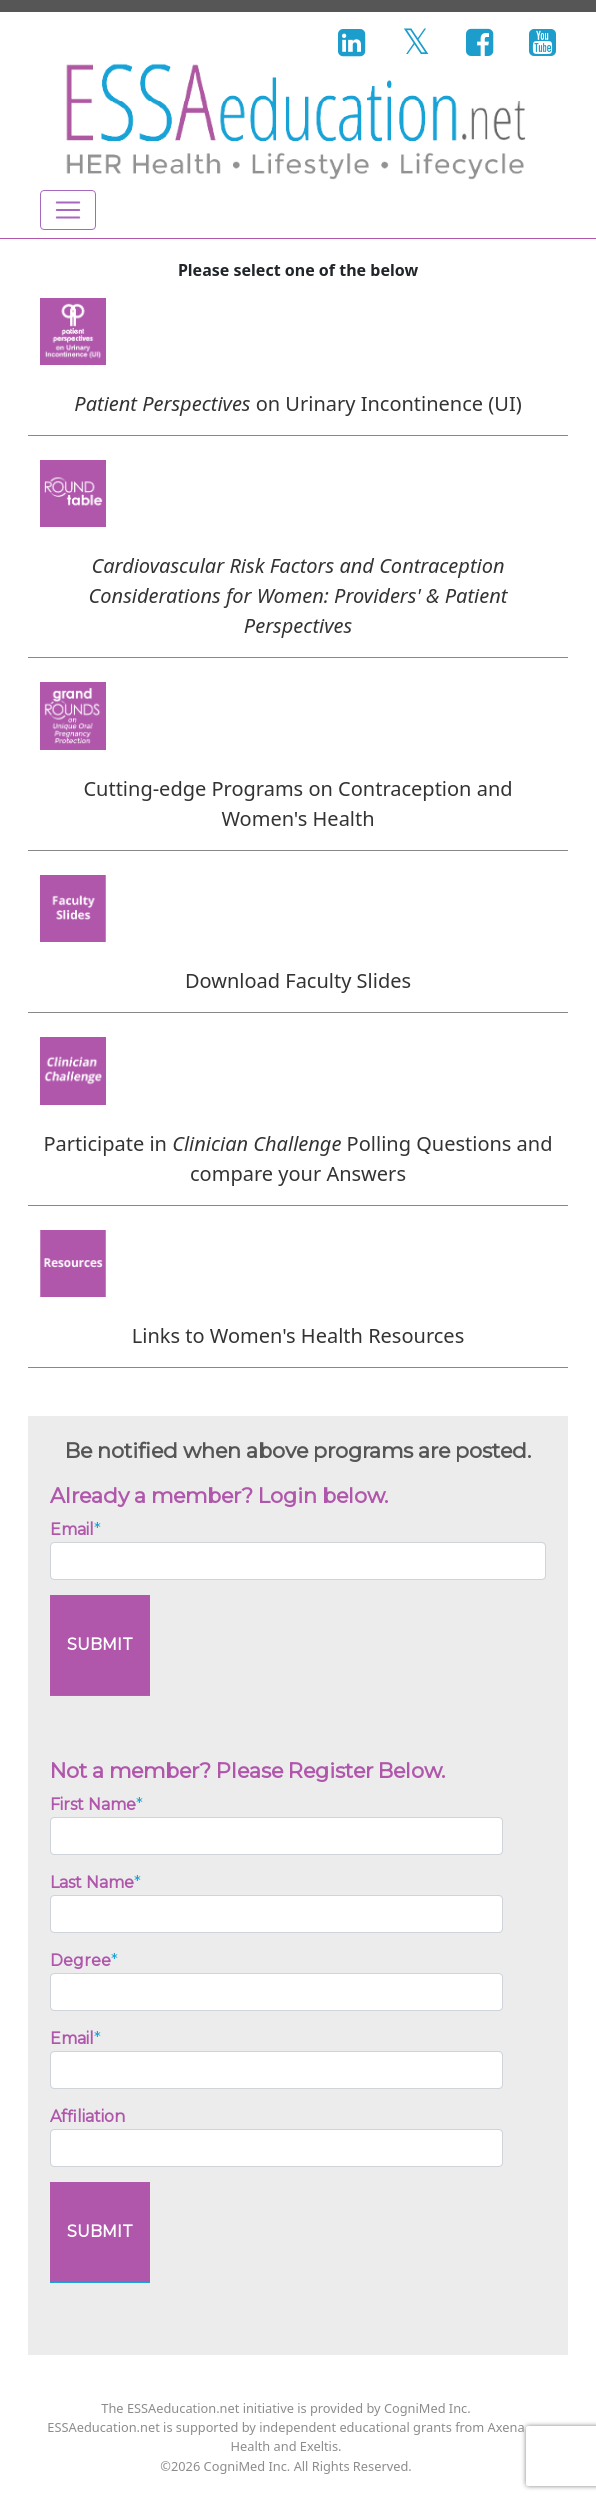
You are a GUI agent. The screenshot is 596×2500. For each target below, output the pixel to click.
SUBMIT (100, 1644)
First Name (96, 1804)
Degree (84, 1960)
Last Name (95, 1882)
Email (75, 1529)
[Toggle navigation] (68, 210)
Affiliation (87, 2116)
